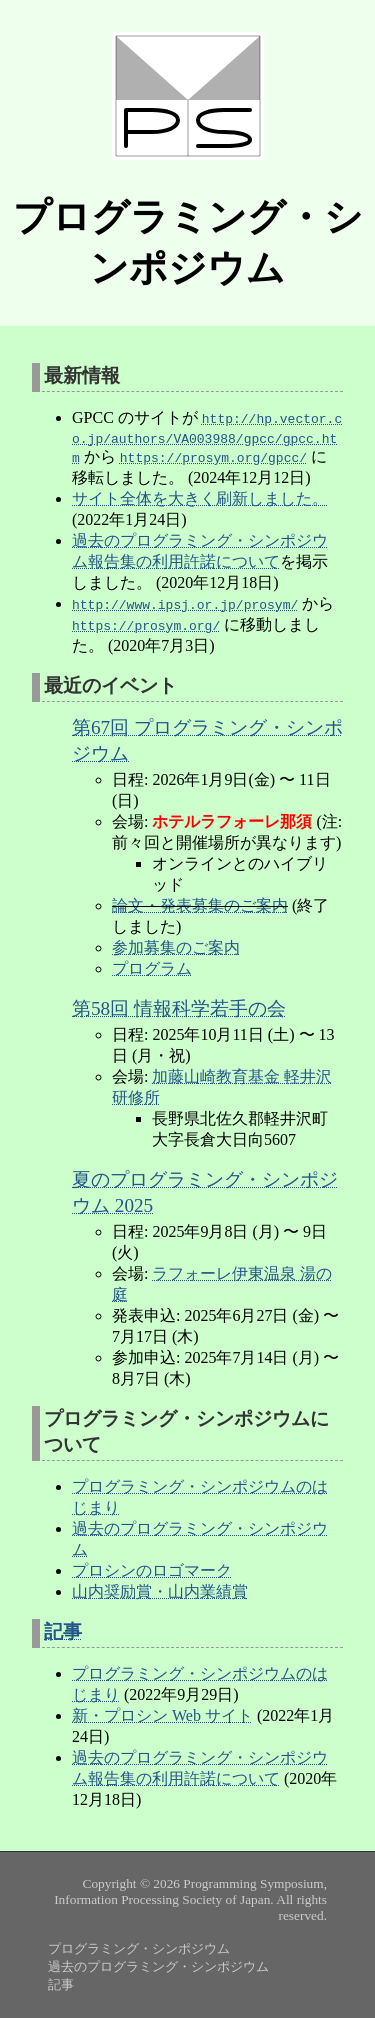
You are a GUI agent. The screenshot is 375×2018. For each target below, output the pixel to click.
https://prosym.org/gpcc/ (213, 457)
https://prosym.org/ (146, 625)
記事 (63, 1631)
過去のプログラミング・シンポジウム (158, 1966)
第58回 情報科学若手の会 (179, 1008)
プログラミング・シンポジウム (139, 1948)
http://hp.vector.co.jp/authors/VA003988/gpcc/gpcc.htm (207, 437)
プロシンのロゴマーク (152, 1570)
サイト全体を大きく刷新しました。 (200, 498)
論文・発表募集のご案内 (200, 905)
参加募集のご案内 (176, 947)
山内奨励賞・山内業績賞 (160, 1591)
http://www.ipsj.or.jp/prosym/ (185, 604)
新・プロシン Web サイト (162, 1715)
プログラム (152, 968)
